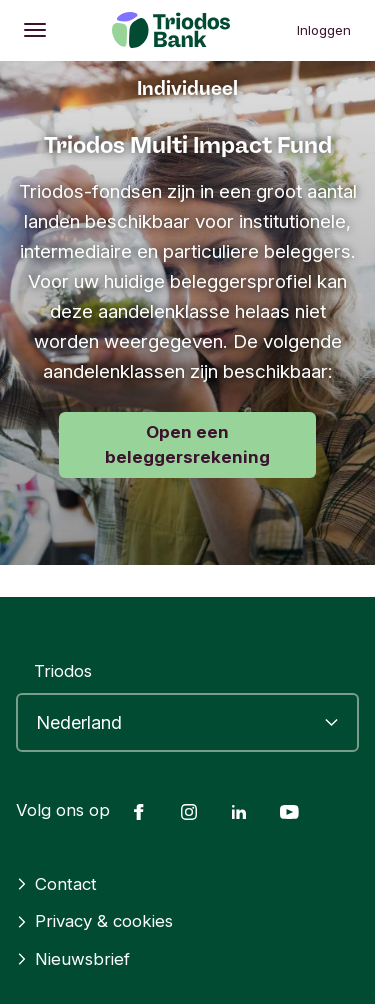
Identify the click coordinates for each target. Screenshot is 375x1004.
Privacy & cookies (94, 921)
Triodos (63, 671)
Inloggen (324, 30)
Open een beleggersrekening (187, 444)
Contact (56, 884)
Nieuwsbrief (73, 959)
